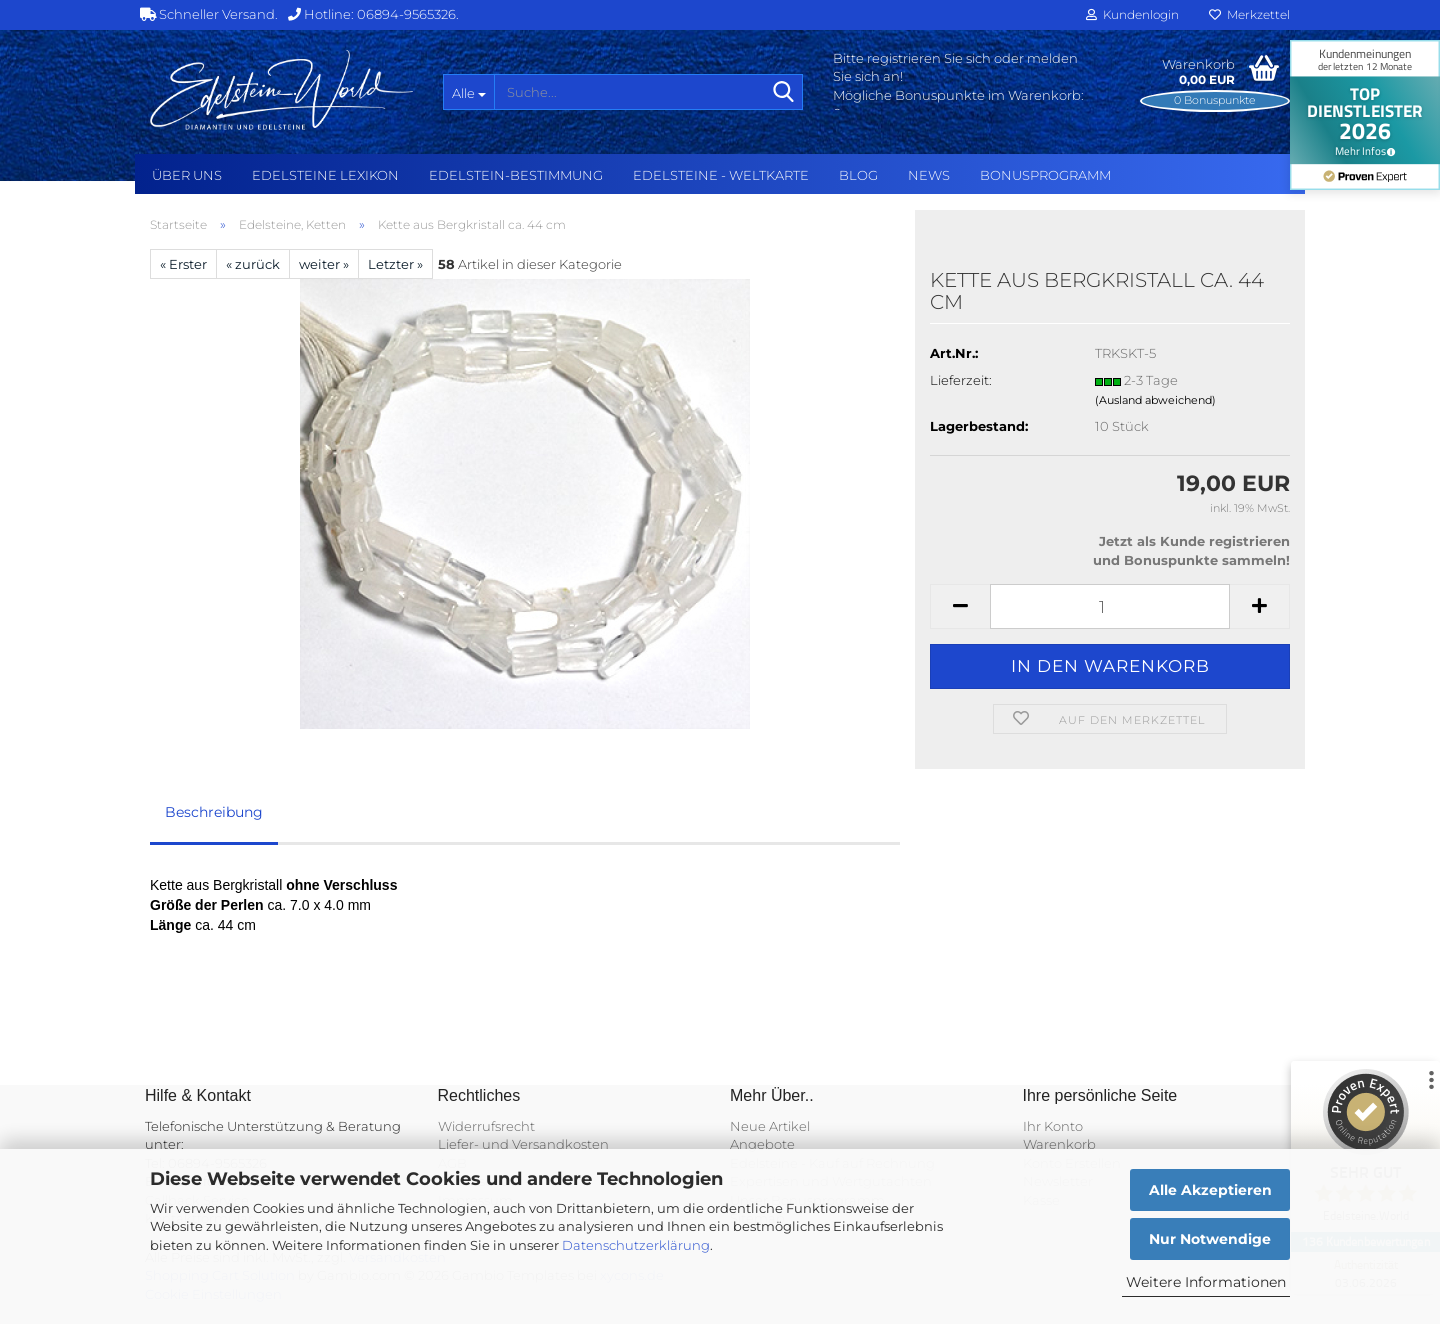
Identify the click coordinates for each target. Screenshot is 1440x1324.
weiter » (324, 264)
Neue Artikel (770, 1126)
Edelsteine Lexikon (325, 175)
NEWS (929, 175)
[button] (960, 606)
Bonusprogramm (1045, 175)
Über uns (187, 175)
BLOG (858, 175)
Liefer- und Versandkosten (523, 1144)
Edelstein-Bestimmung (516, 175)
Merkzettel (1249, 14)
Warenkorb (1059, 1144)
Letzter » (395, 264)
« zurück (253, 264)
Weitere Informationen (1206, 1282)
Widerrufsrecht (486, 1126)
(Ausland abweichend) (1155, 400)
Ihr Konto (1053, 1126)
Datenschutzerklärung (636, 1245)
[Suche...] (468, 92)
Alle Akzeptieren (1210, 1190)
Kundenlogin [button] (1132, 14)
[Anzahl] (1110, 606)
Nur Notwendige (1210, 1239)
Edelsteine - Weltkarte (721, 175)
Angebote (762, 1144)
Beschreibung (214, 812)
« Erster (183, 264)
